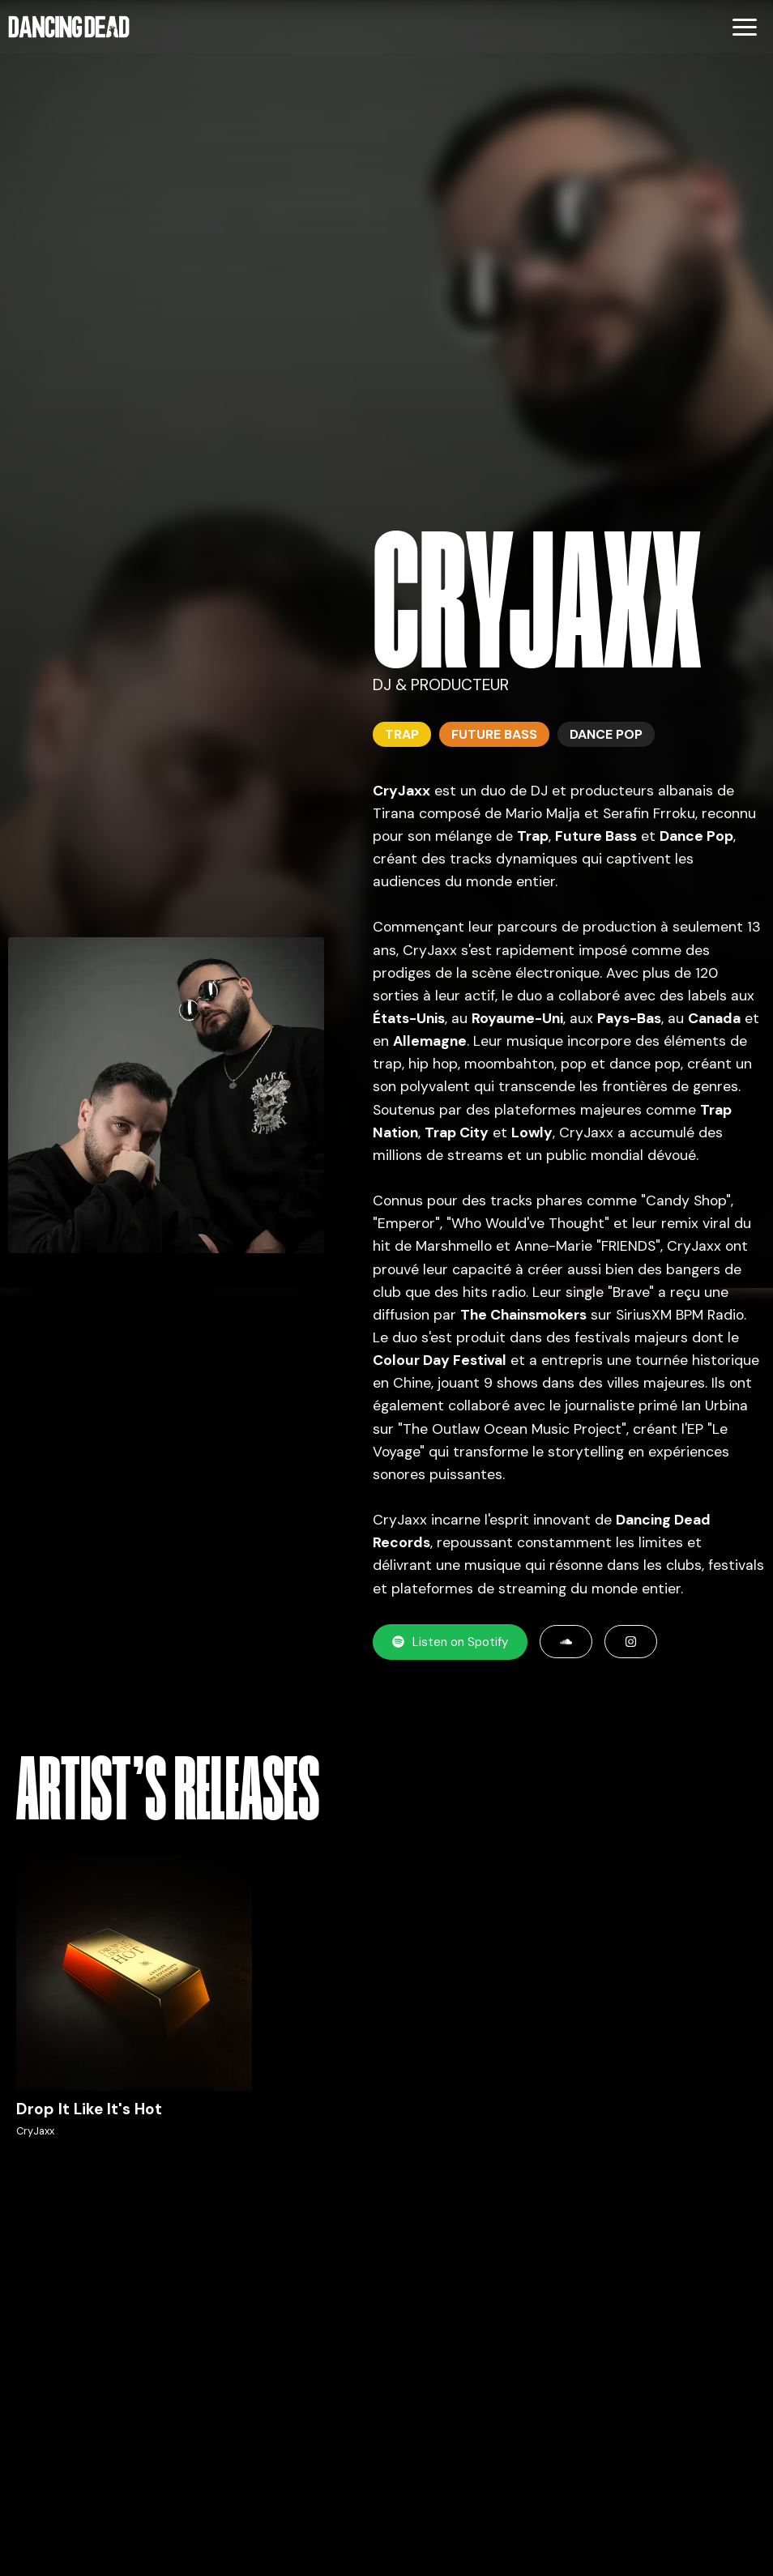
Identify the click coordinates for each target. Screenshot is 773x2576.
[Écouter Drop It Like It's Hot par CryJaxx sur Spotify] (134, 2007)
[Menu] (744, 27)
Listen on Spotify (450, 1642)
